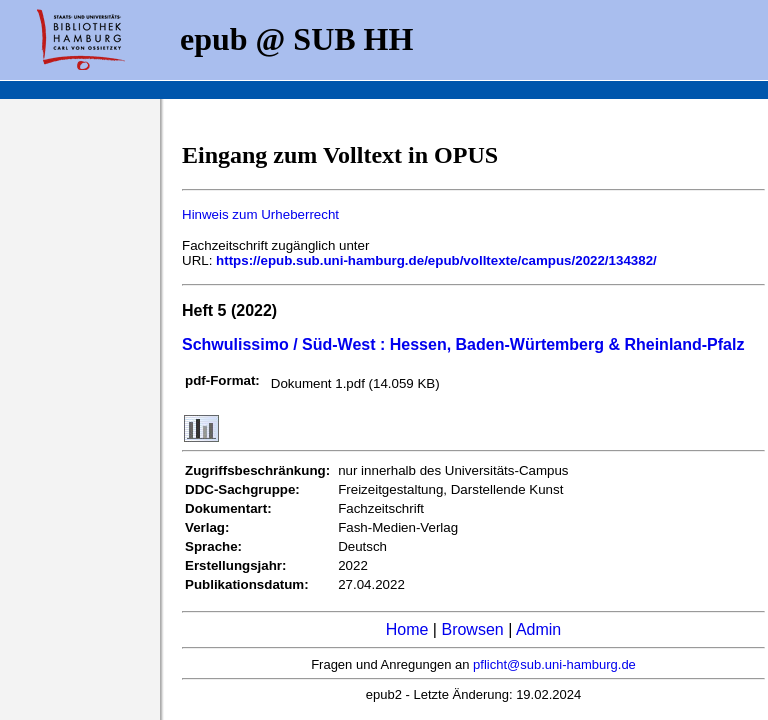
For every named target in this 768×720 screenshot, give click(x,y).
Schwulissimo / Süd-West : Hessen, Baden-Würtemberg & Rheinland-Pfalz (463, 344)
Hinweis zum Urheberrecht (260, 214)
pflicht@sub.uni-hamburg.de (554, 664)
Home (407, 629)
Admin (538, 629)
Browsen (472, 629)
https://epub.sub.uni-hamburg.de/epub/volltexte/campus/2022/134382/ (436, 260)
